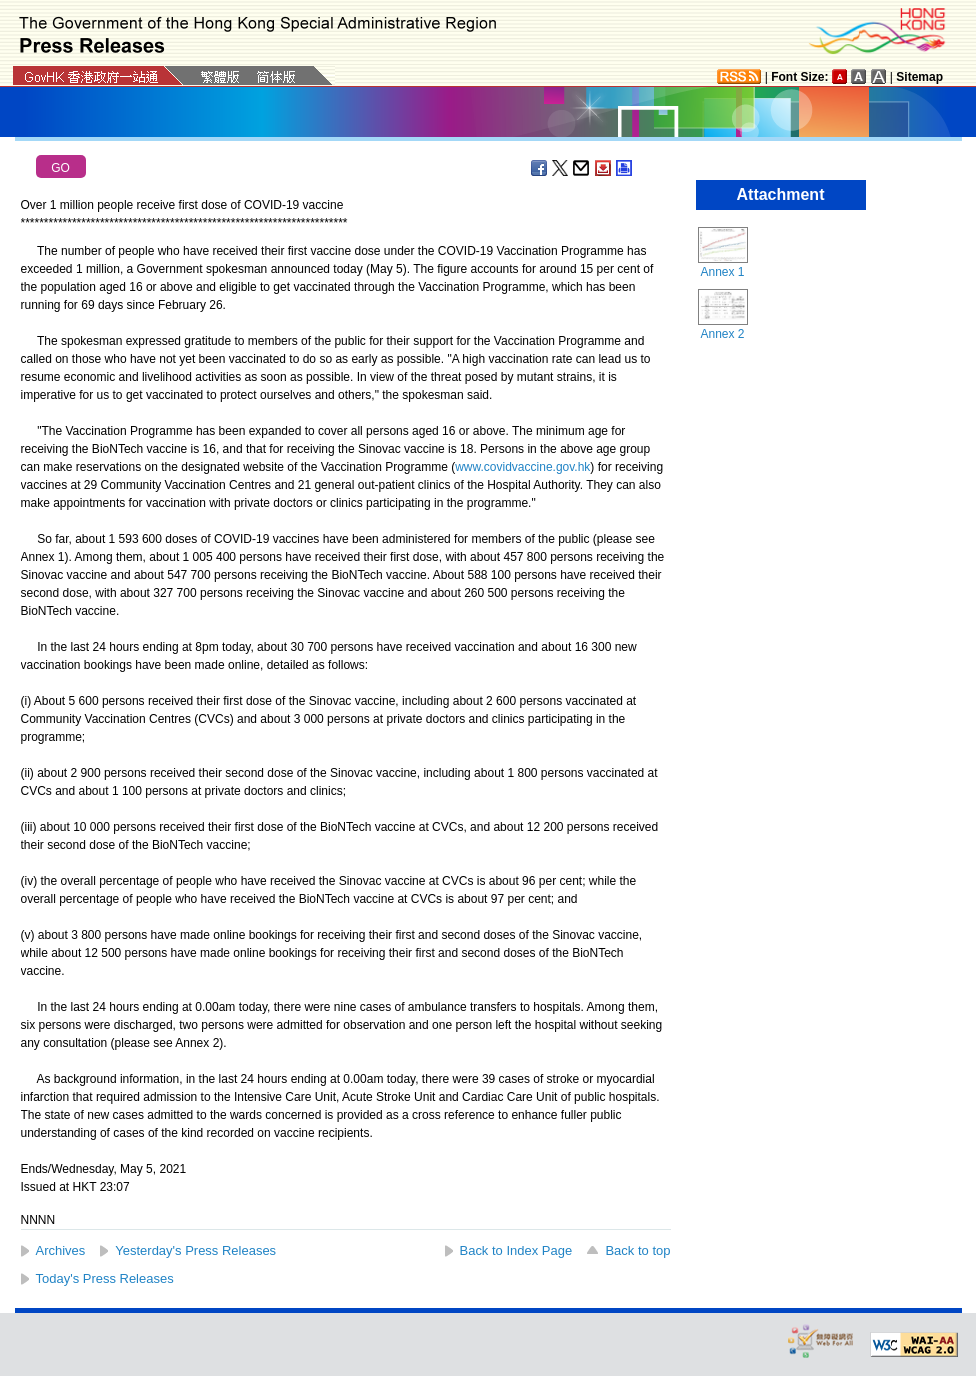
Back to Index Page (516, 1250)
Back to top (637, 1250)
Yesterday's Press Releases (195, 1250)
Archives (61, 1250)
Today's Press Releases (105, 1278)
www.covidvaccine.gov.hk (522, 467)
